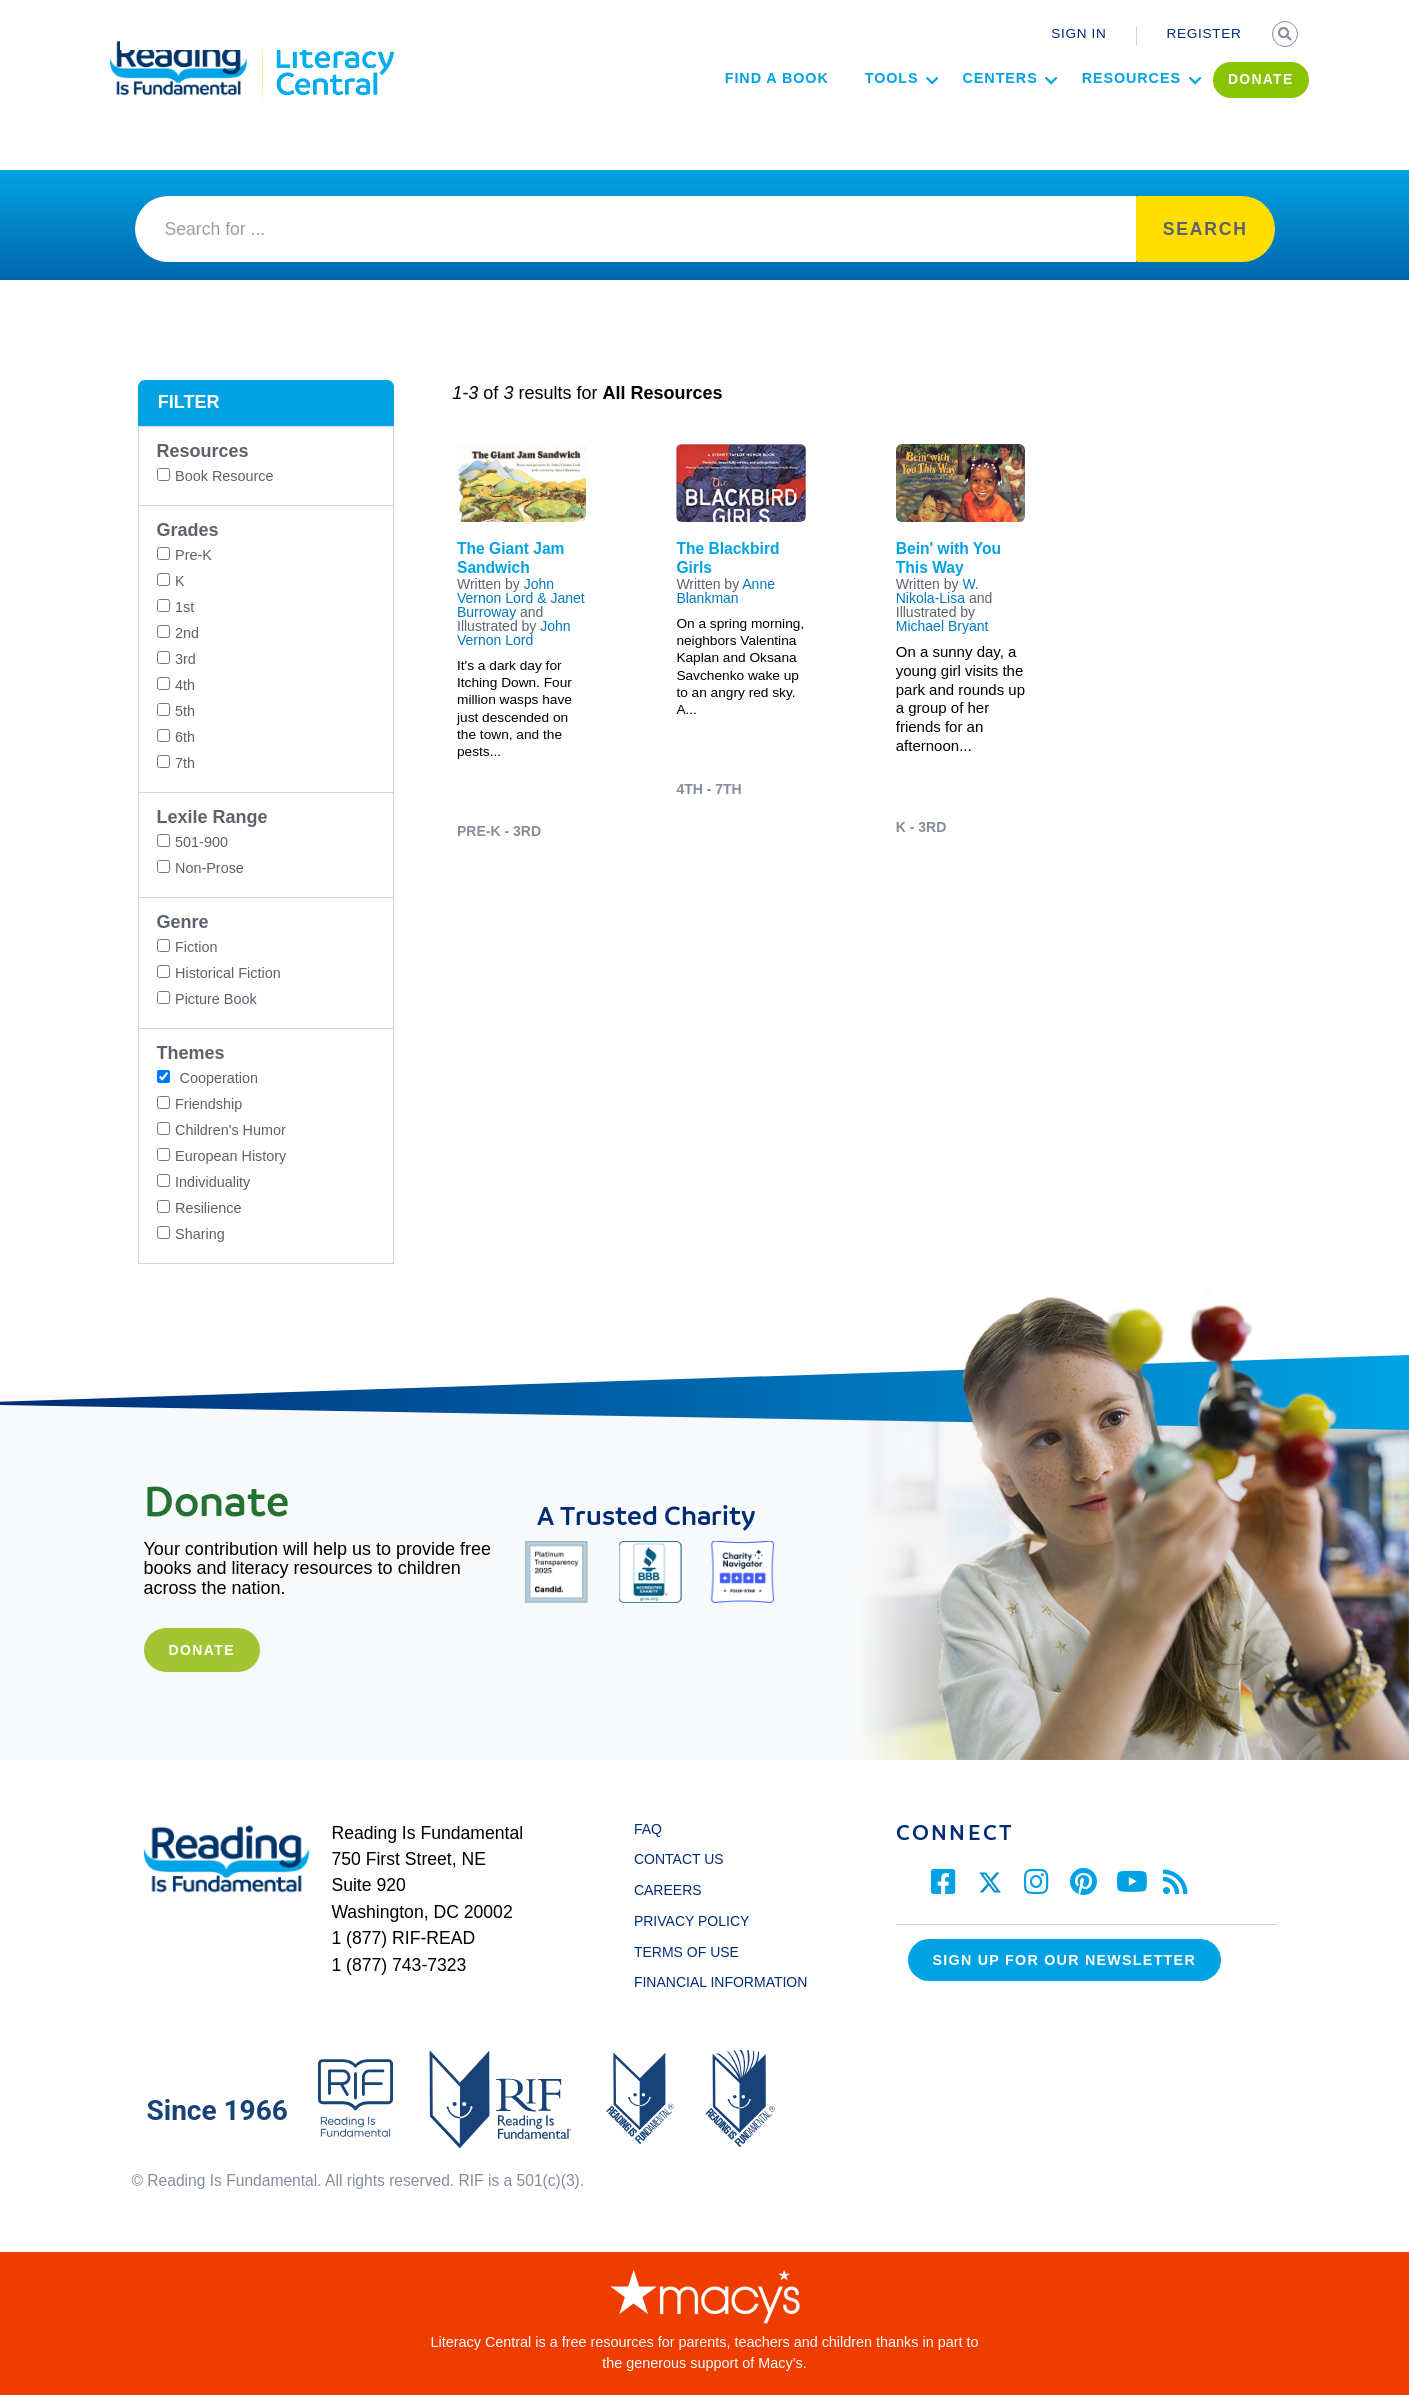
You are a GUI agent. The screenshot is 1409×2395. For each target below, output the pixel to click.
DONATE (1211, 107)
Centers (950, 106)
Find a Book (727, 106)
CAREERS (668, 1890)
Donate (201, 1650)
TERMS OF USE (696, 1952)
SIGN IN (1078, 33)
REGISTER (1204, 33)
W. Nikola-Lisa (937, 591)
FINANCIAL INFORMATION (720, 1982)
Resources (1081, 106)
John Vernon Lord (514, 633)
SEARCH (1287, 36)
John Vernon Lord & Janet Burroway (521, 598)
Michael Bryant (942, 626)
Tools (842, 106)
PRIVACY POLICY (691, 1921)
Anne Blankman (725, 591)
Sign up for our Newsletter (1064, 1960)
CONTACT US (684, 1859)
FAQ (648, 1829)
